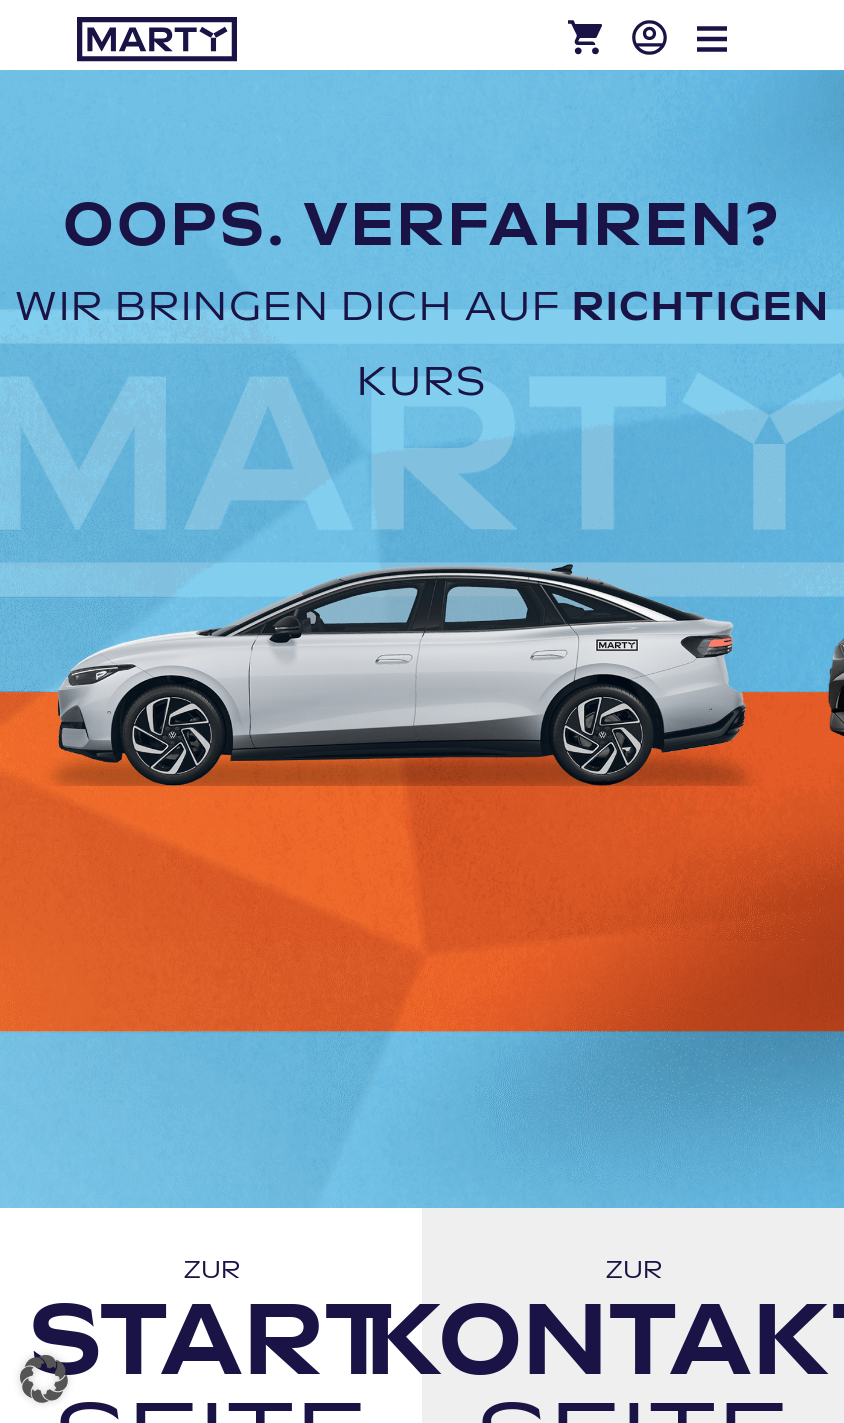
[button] (44, 1379)
